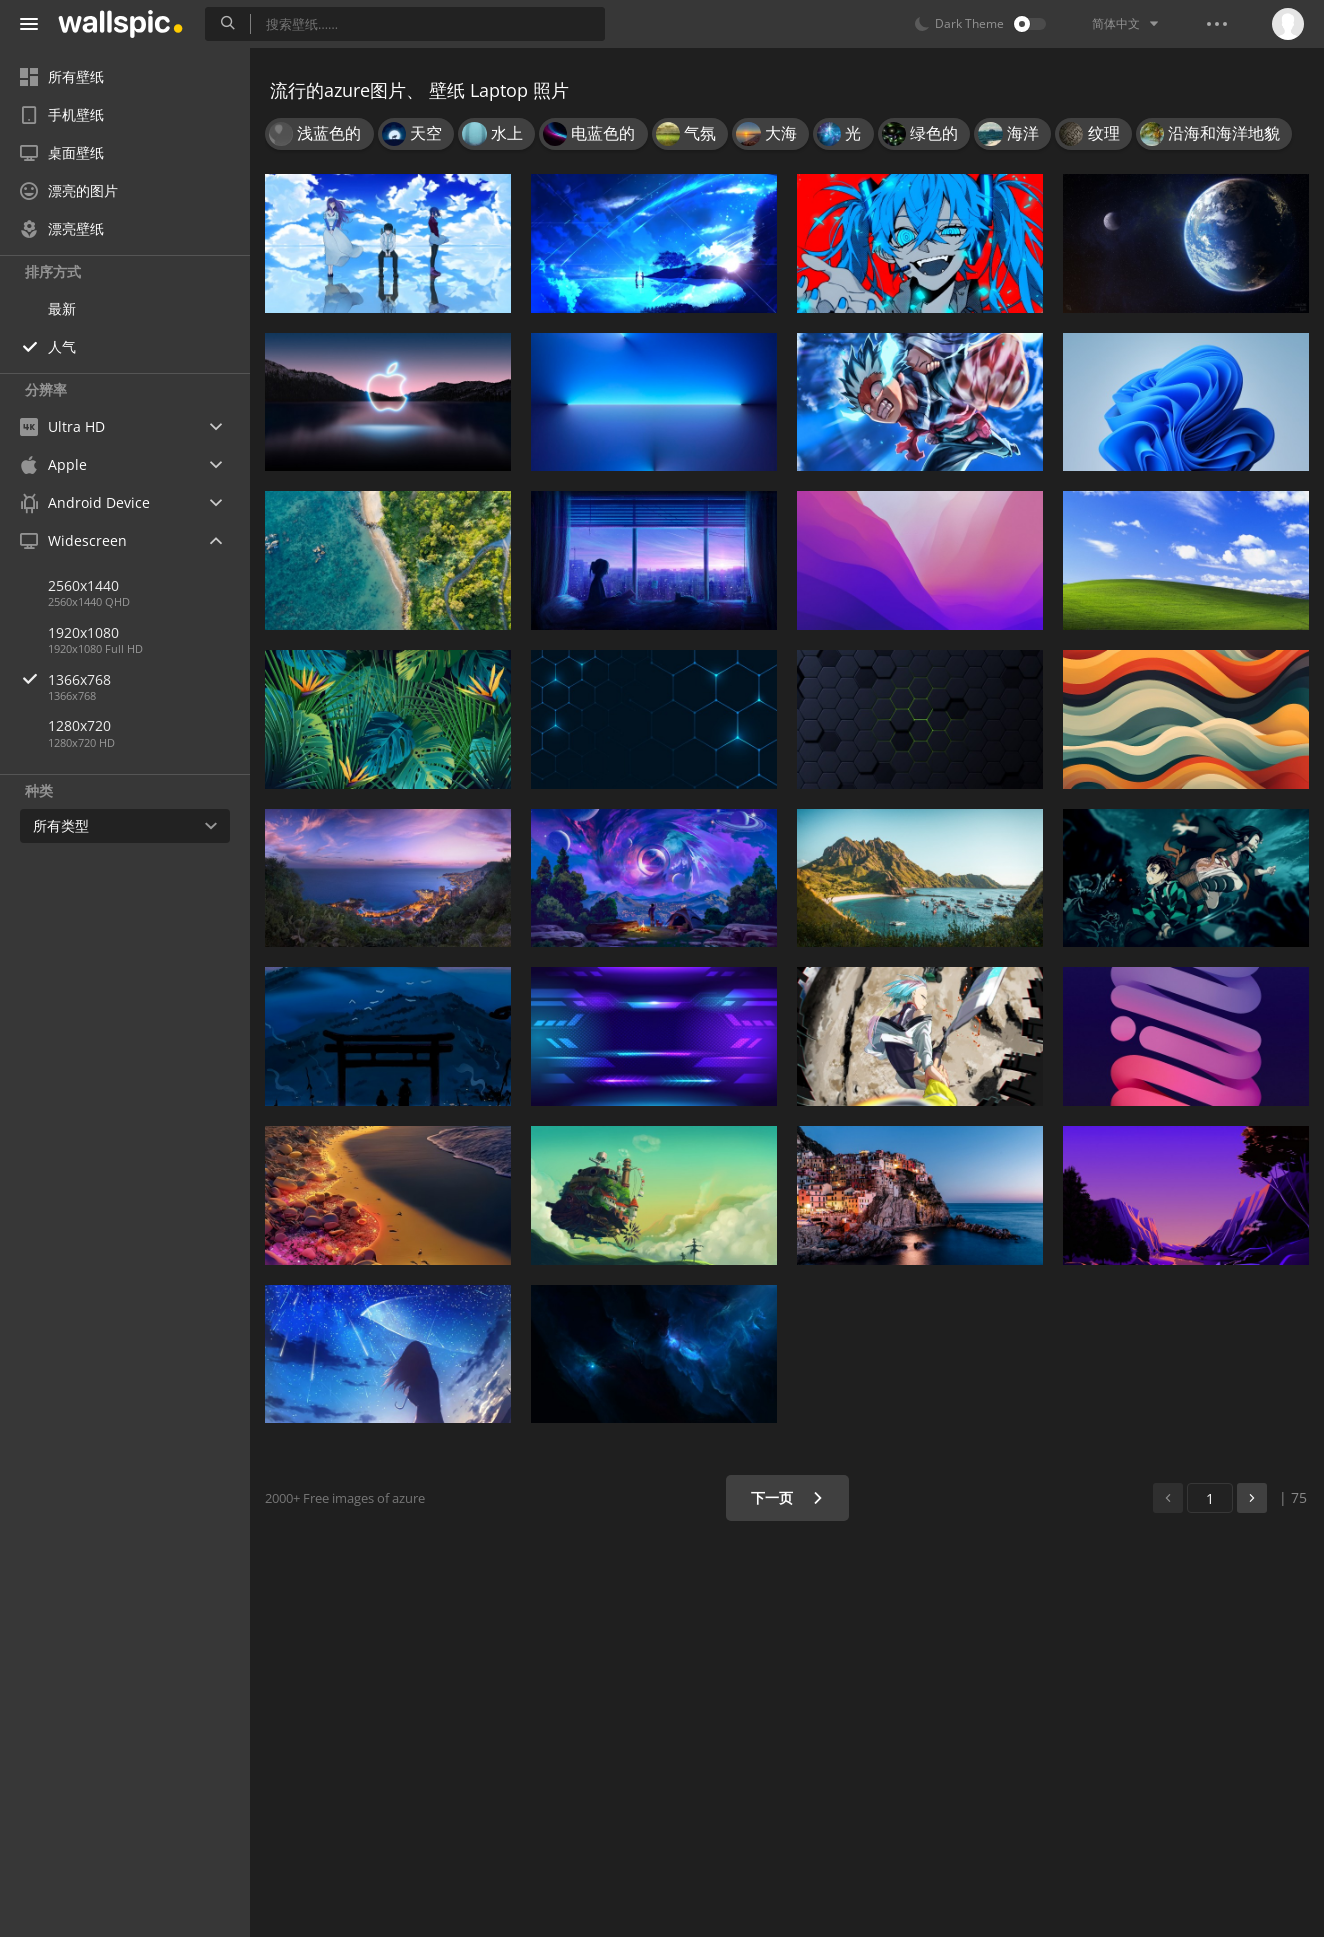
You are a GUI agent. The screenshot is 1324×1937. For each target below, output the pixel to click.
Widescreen (73, 540)
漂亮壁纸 (62, 228)
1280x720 (79, 725)
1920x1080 (83, 632)
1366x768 (149, 679)
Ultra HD (62, 426)
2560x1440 (83, 585)
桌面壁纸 (62, 152)
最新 (62, 308)
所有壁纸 (62, 76)
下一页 (787, 1497)
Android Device (85, 503)
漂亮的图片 (69, 190)
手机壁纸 (62, 114)
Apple (53, 464)
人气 (62, 346)
